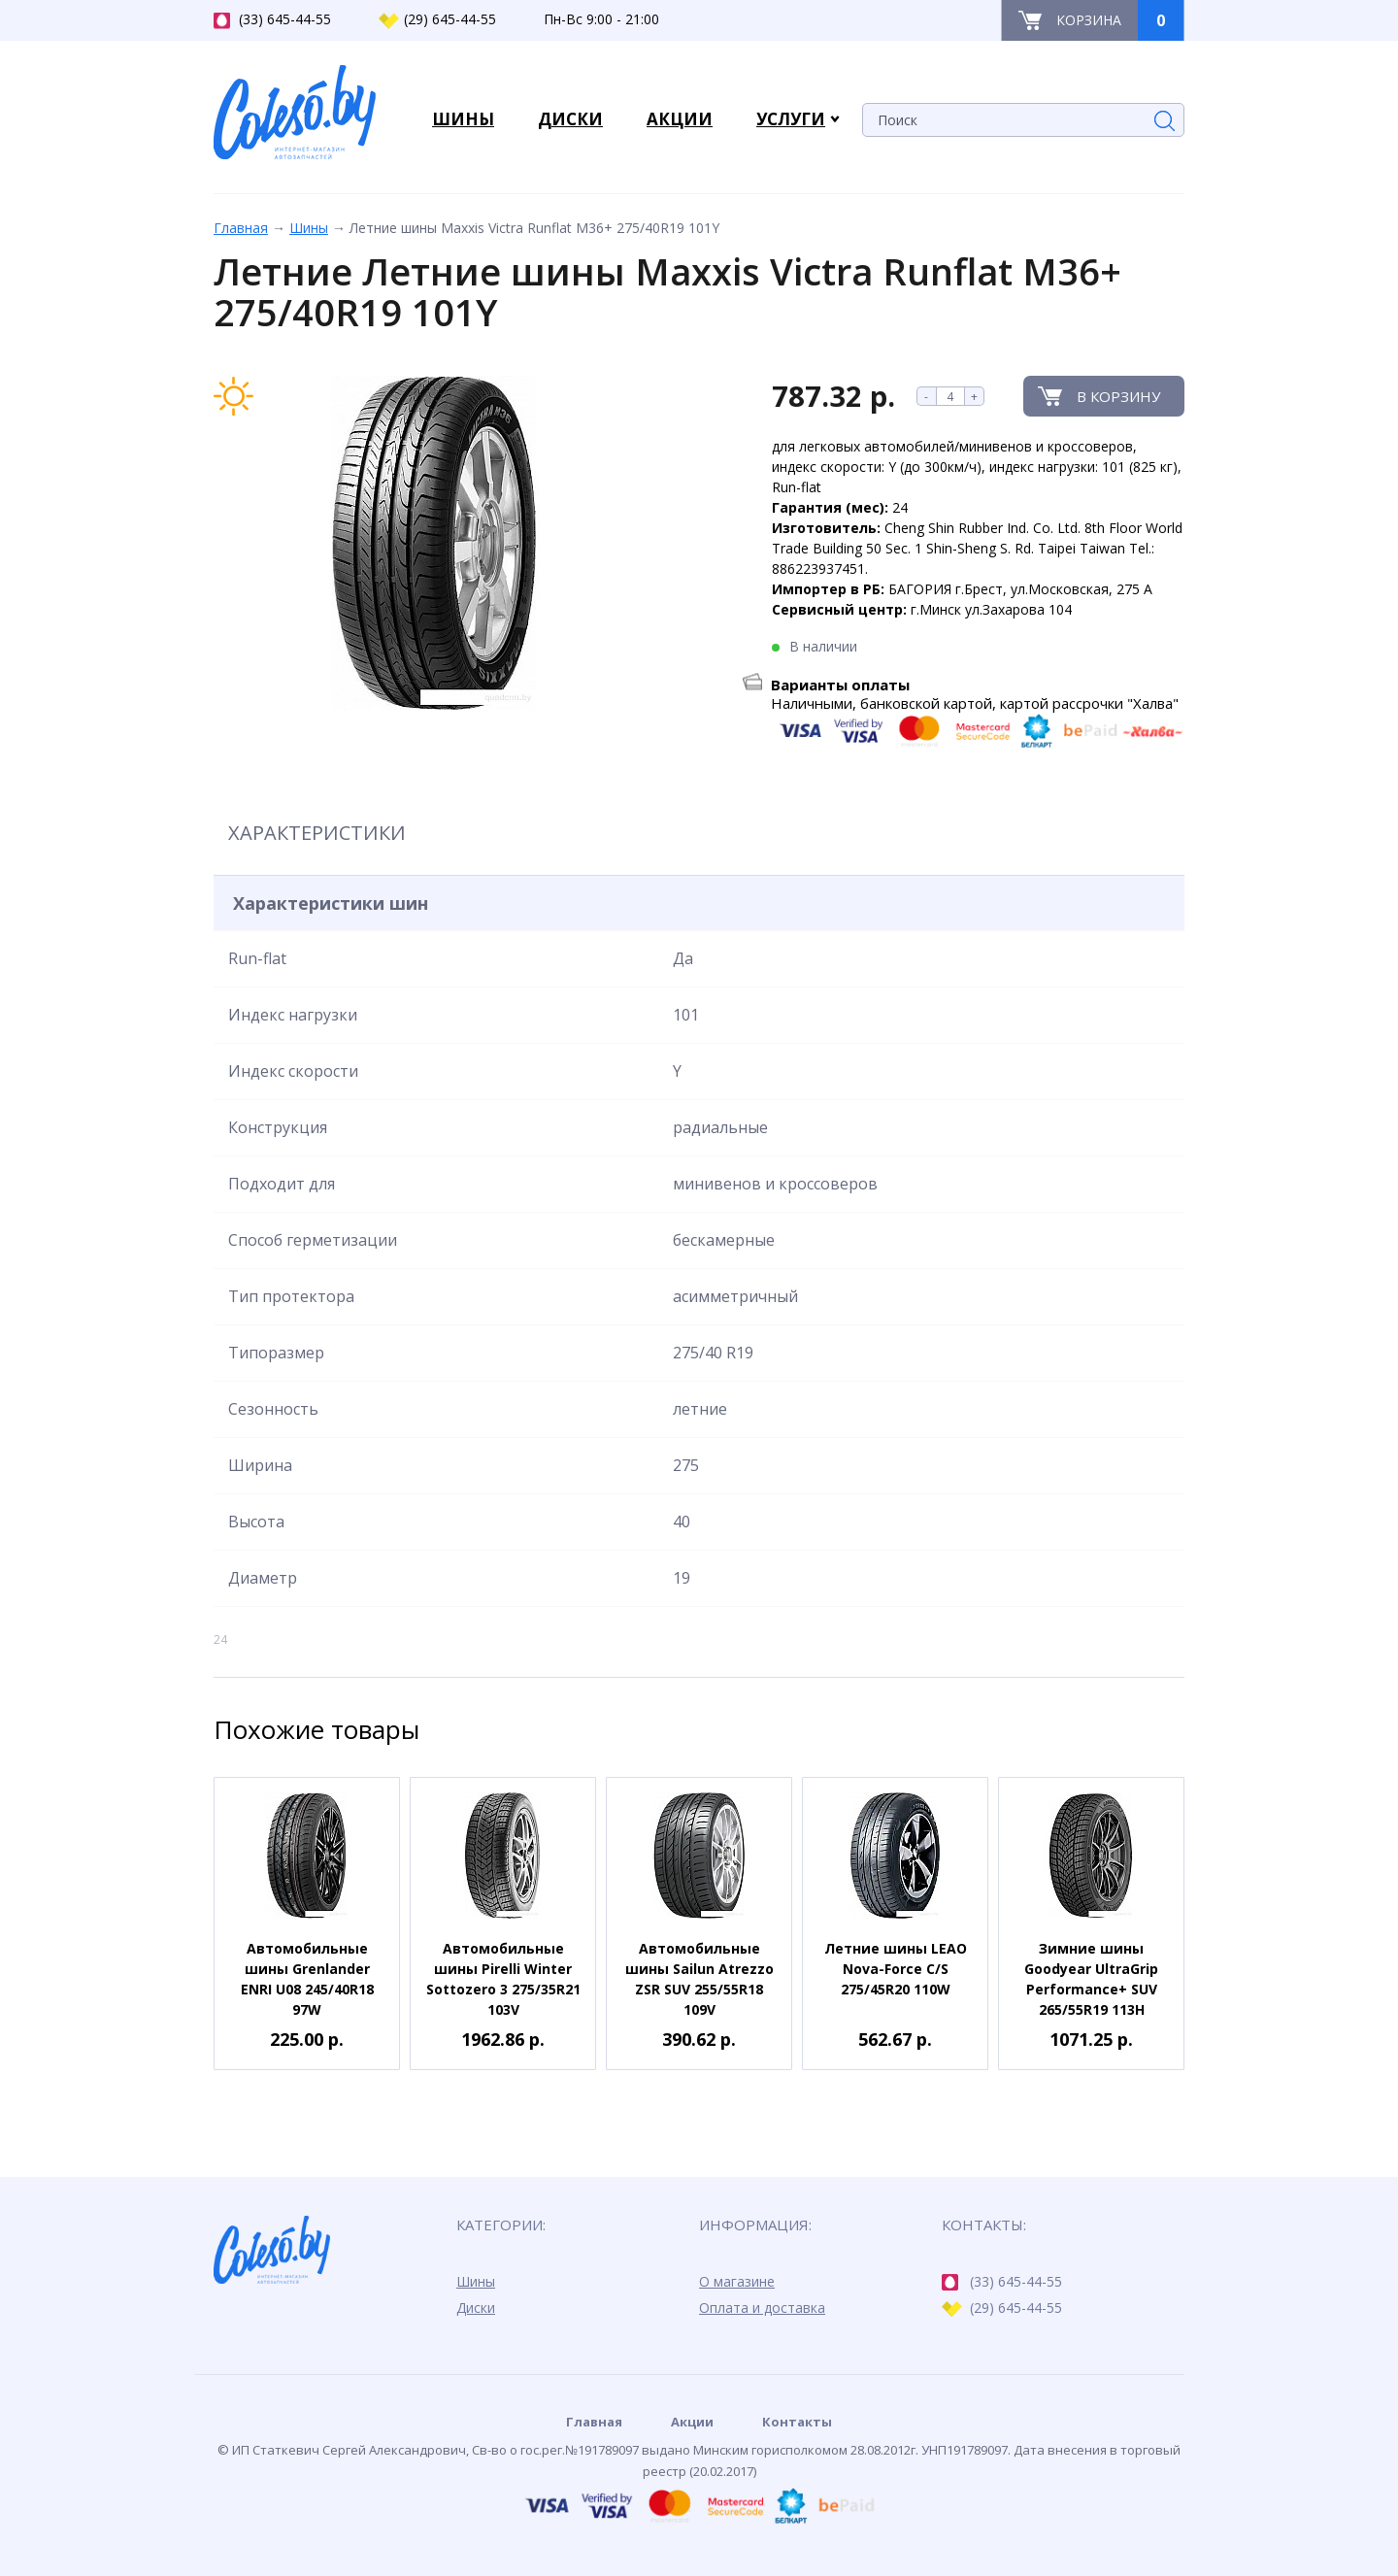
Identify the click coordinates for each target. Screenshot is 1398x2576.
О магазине (737, 2281)
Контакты (797, 2421)
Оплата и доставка (762, 2307)
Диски (475, 2307)
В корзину (1118, 396)
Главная (241, 227)
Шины (308, 227)
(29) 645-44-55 (437, 19)
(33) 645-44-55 (272, 19)
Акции (692, 2421)
